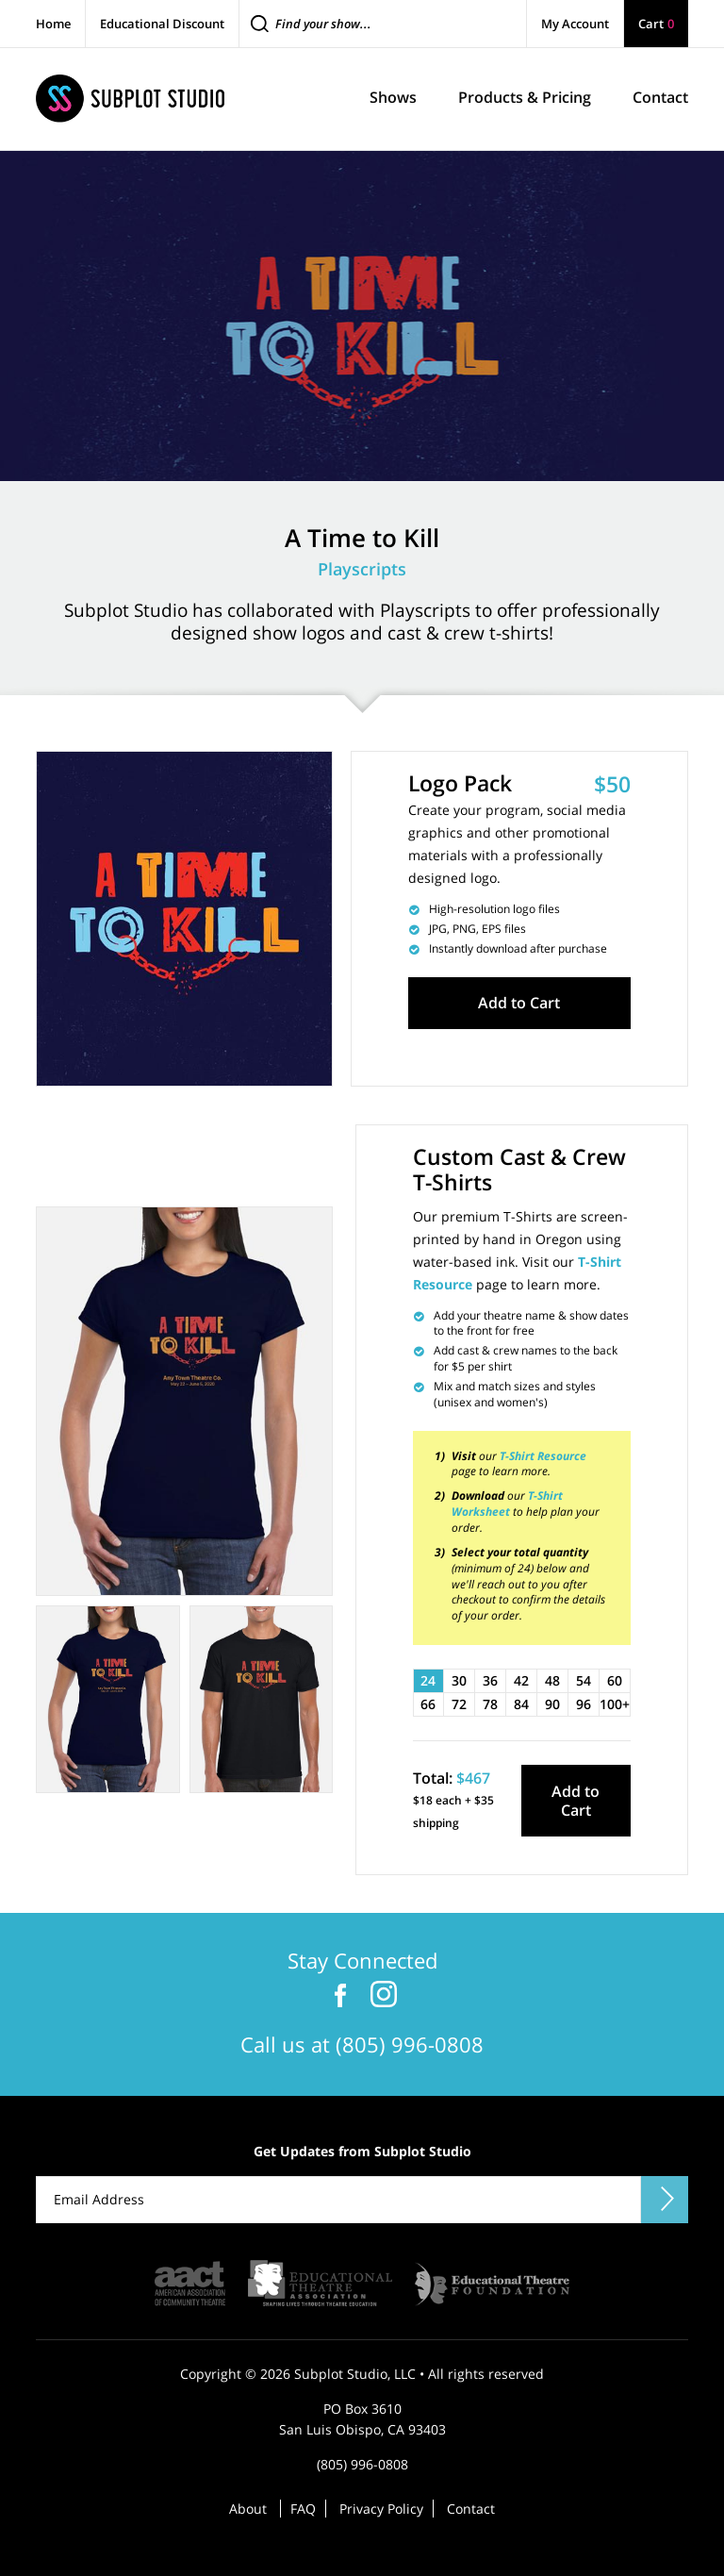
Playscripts (362, 568)
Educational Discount (162, 23)
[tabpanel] (184, 1401)
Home (53, 23)
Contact (471, 2509)
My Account (575, 23)
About (248, 2509)
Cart (656, 23)
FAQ (303, 2509)
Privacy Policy (381, 2509)
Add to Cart (519, 1002)
